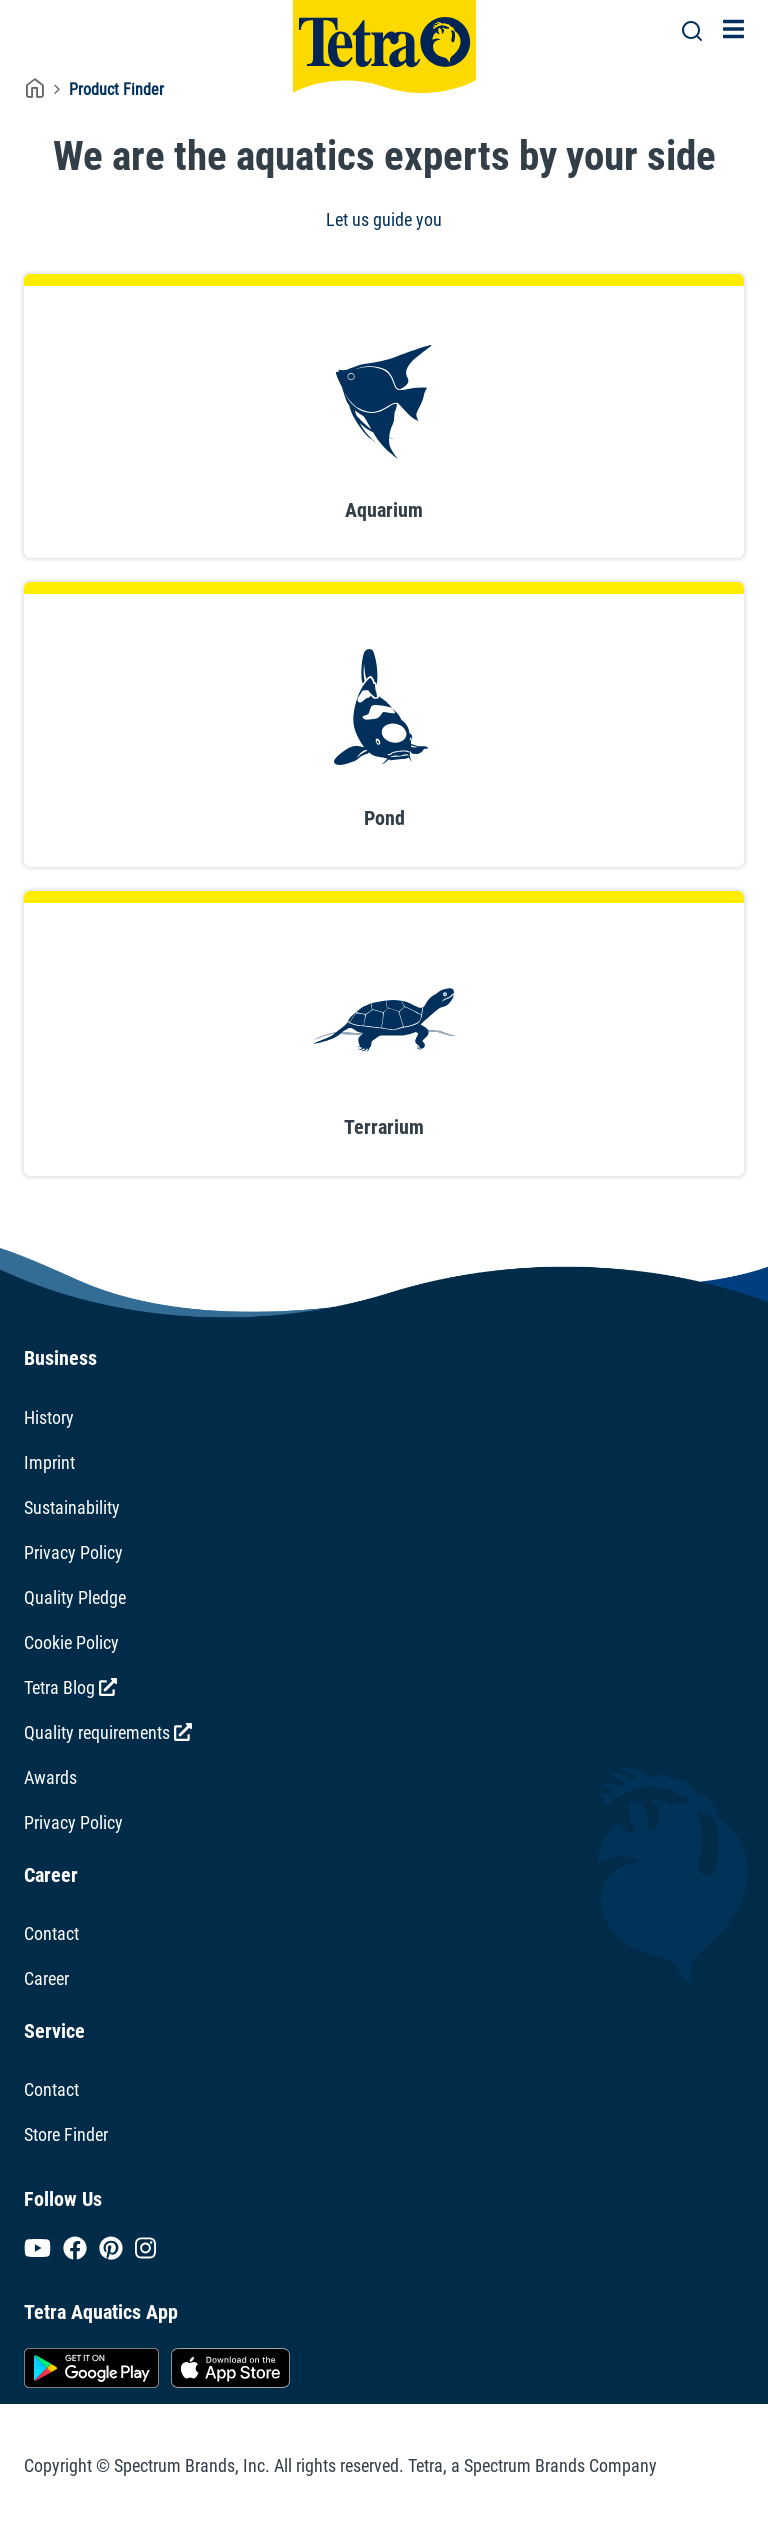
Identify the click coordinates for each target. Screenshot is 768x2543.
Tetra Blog (70, 1687)
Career (46, 1978)
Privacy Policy (73, 1552)
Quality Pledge (75, 1597)
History (49, 1417)
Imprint (49, 1462)
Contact (51, 1933)
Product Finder (116, 89)
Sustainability (72, 1507)
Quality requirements (108, 1732)
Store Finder (66, 2134)
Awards (50, 1777)
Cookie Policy (71, 1642)
